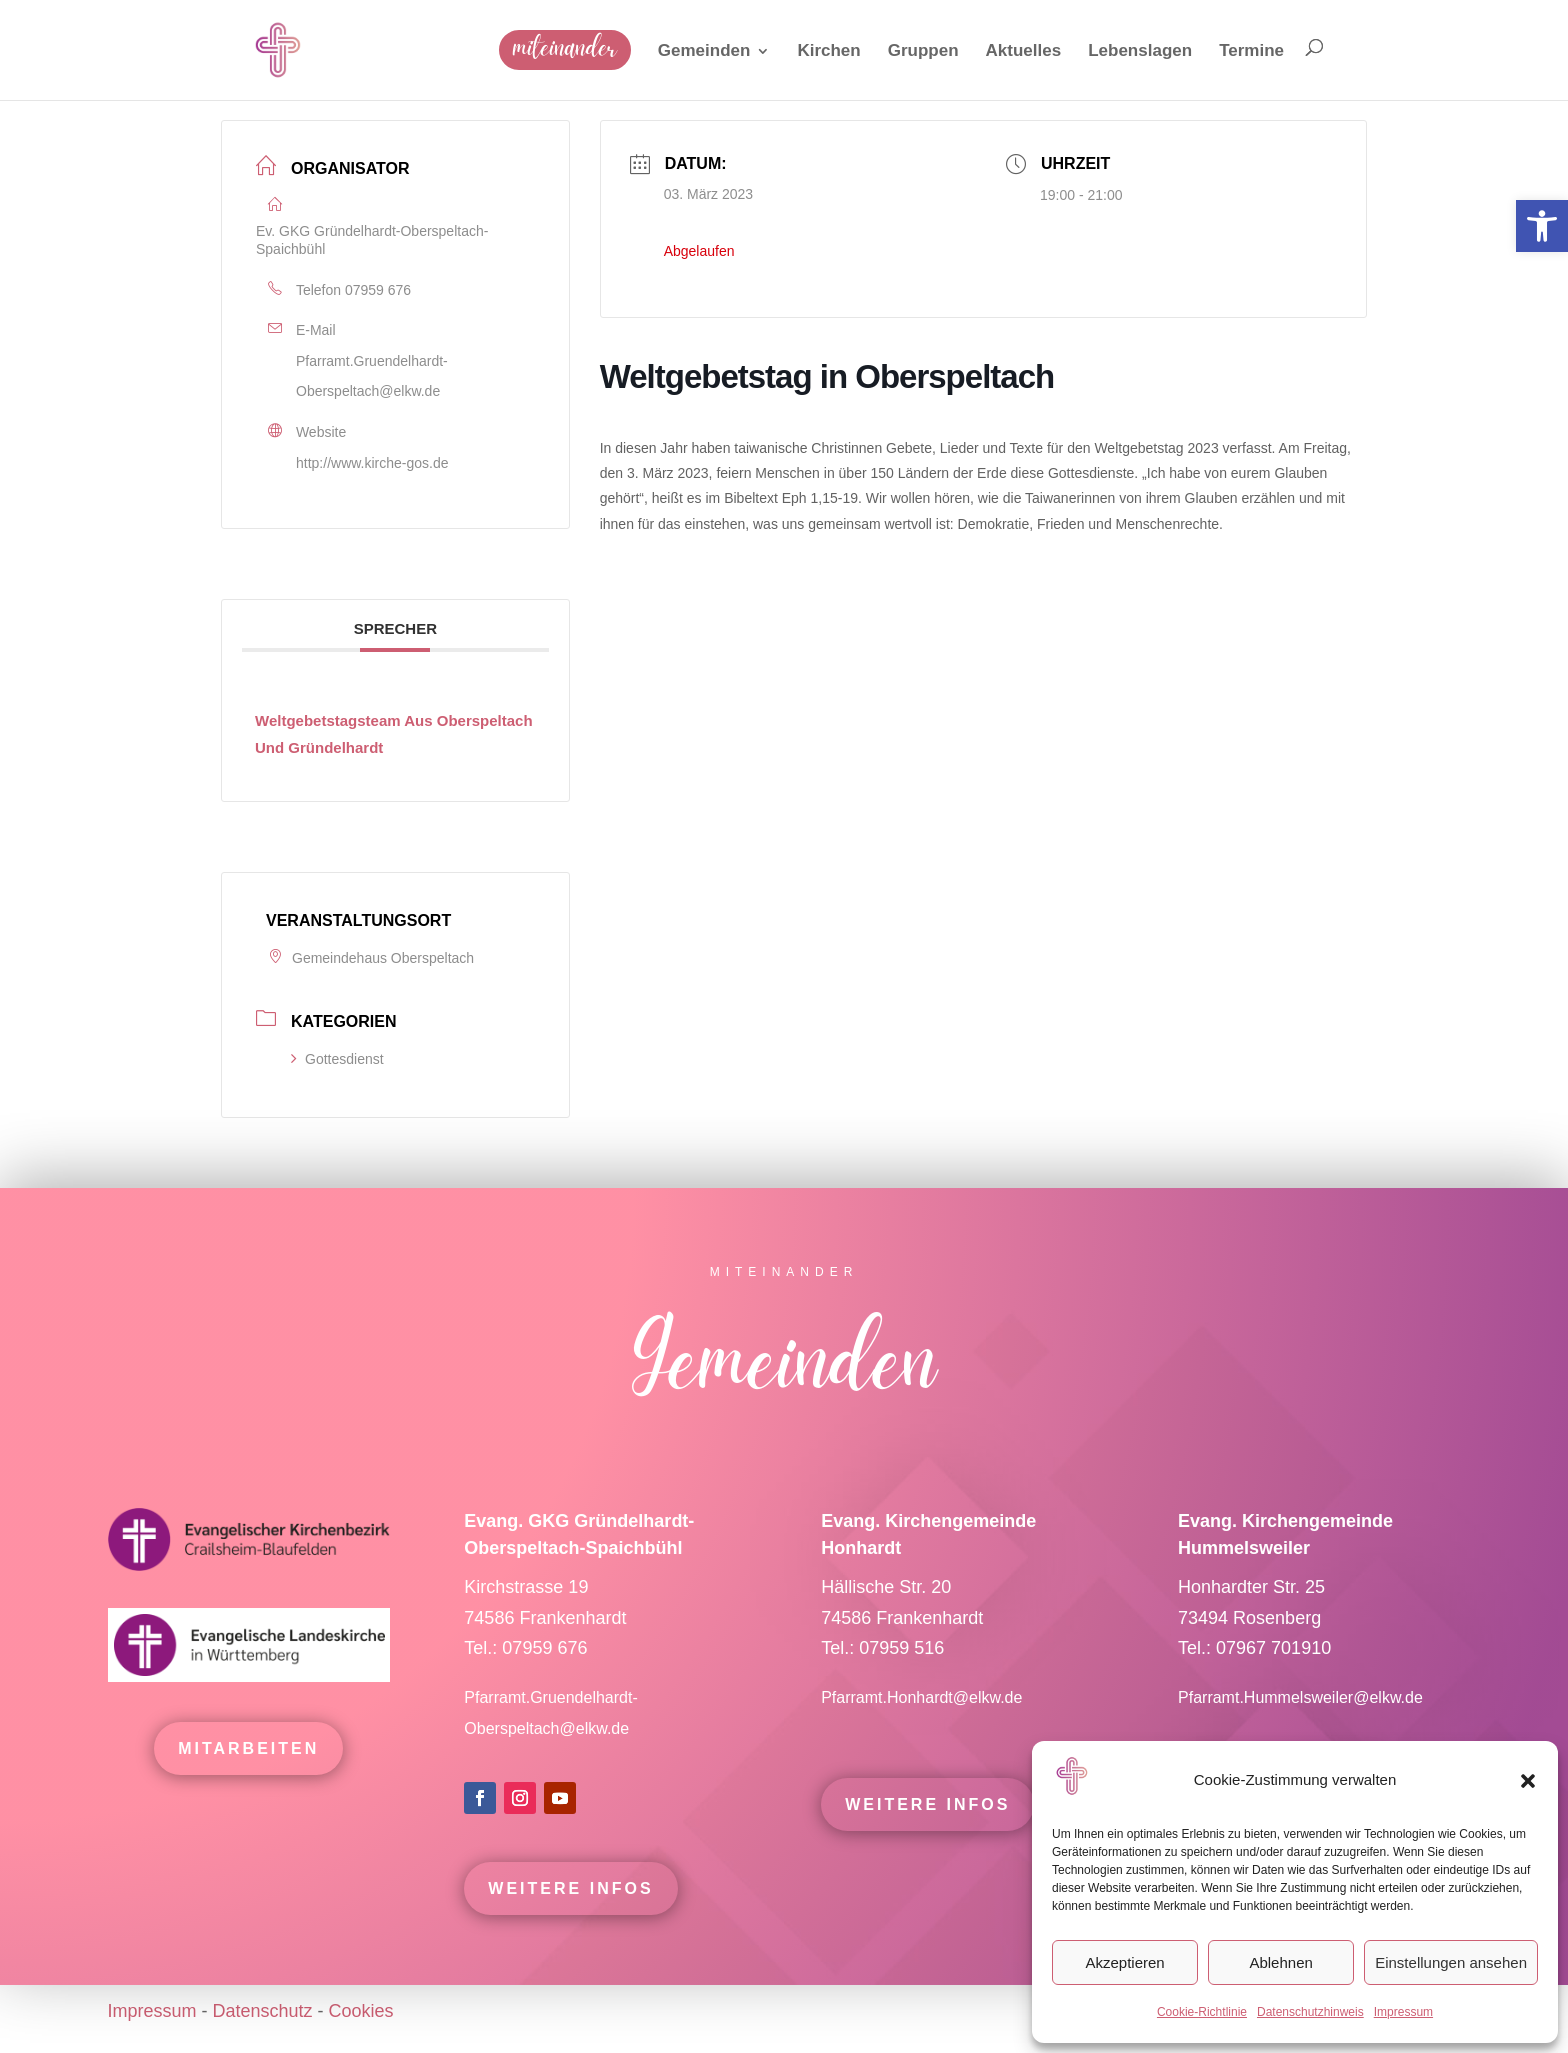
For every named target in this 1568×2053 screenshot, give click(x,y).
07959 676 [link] (378, 290)
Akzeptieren (1124, 1962)
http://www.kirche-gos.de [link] (372, 463)
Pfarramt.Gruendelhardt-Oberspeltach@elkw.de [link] (372, 376)
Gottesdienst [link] (337, 1059)
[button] (1528, 1781)
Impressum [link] (1403, 2012)
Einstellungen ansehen (1451, 1962)
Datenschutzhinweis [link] (1310, 2012)
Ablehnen (1280, 1962)
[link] (1542, 226)
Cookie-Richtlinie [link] (1202, 2012)
